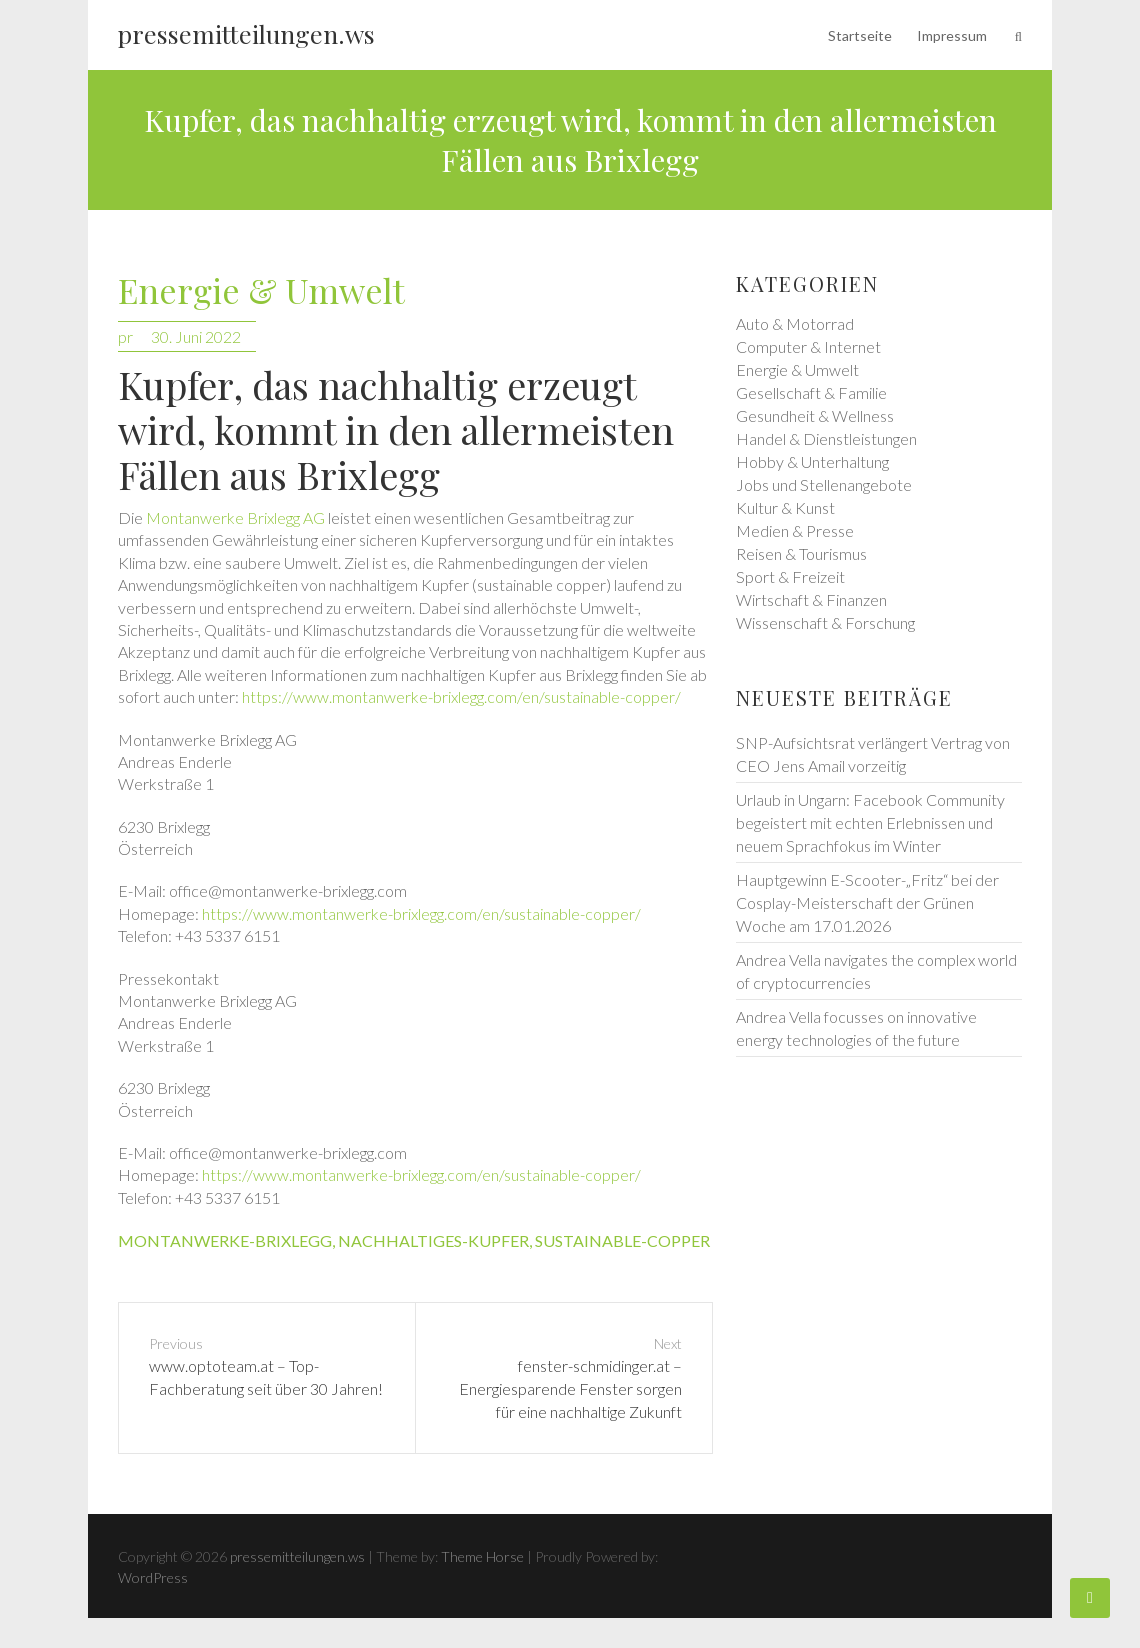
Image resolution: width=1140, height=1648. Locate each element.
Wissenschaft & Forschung (825, 622)
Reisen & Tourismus (801, 553)
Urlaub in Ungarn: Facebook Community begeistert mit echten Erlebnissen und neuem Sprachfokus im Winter (870, 822)
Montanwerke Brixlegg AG (235, 517)
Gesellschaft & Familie (811, 392)
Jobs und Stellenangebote (824, 484)
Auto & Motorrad (795, 323)
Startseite (860, 35)
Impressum (952, 35)
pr (125, 336)
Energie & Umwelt (261, 291)
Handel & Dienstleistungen (826, 438)
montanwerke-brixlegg (225, 1240)
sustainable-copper (622, 1240)
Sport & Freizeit (790, 576)
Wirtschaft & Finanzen (811, 599)
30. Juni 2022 (196, 336)
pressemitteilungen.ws (246, 33)
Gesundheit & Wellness (815, 415)
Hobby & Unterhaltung (812, 461)
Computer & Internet (808, 346)
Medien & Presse (795, 530)
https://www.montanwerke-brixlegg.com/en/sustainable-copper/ (461, 696)
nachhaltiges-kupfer (433, 1240)
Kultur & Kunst (785, 507)
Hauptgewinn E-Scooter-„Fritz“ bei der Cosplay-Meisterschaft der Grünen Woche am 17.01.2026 (867, 902)
